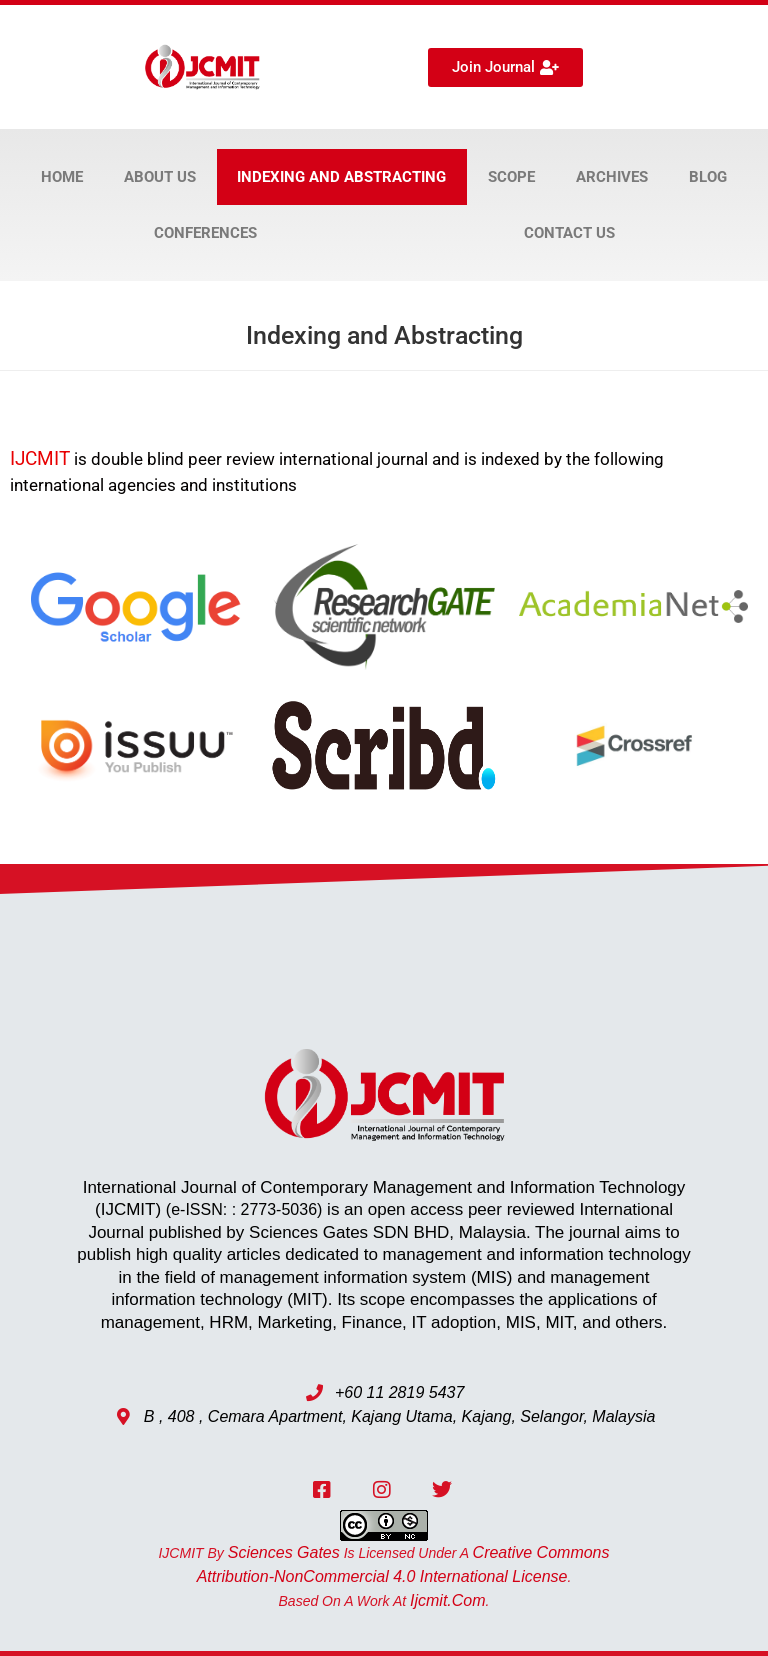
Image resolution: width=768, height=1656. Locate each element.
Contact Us (569, 233)
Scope (511, 177)
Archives (612, 177)
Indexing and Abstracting (341, 177)
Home (62, 177)
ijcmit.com (448, 1600)
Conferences (205, 233)
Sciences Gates (284, 1552)
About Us (160, 177)
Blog (708, 177)
